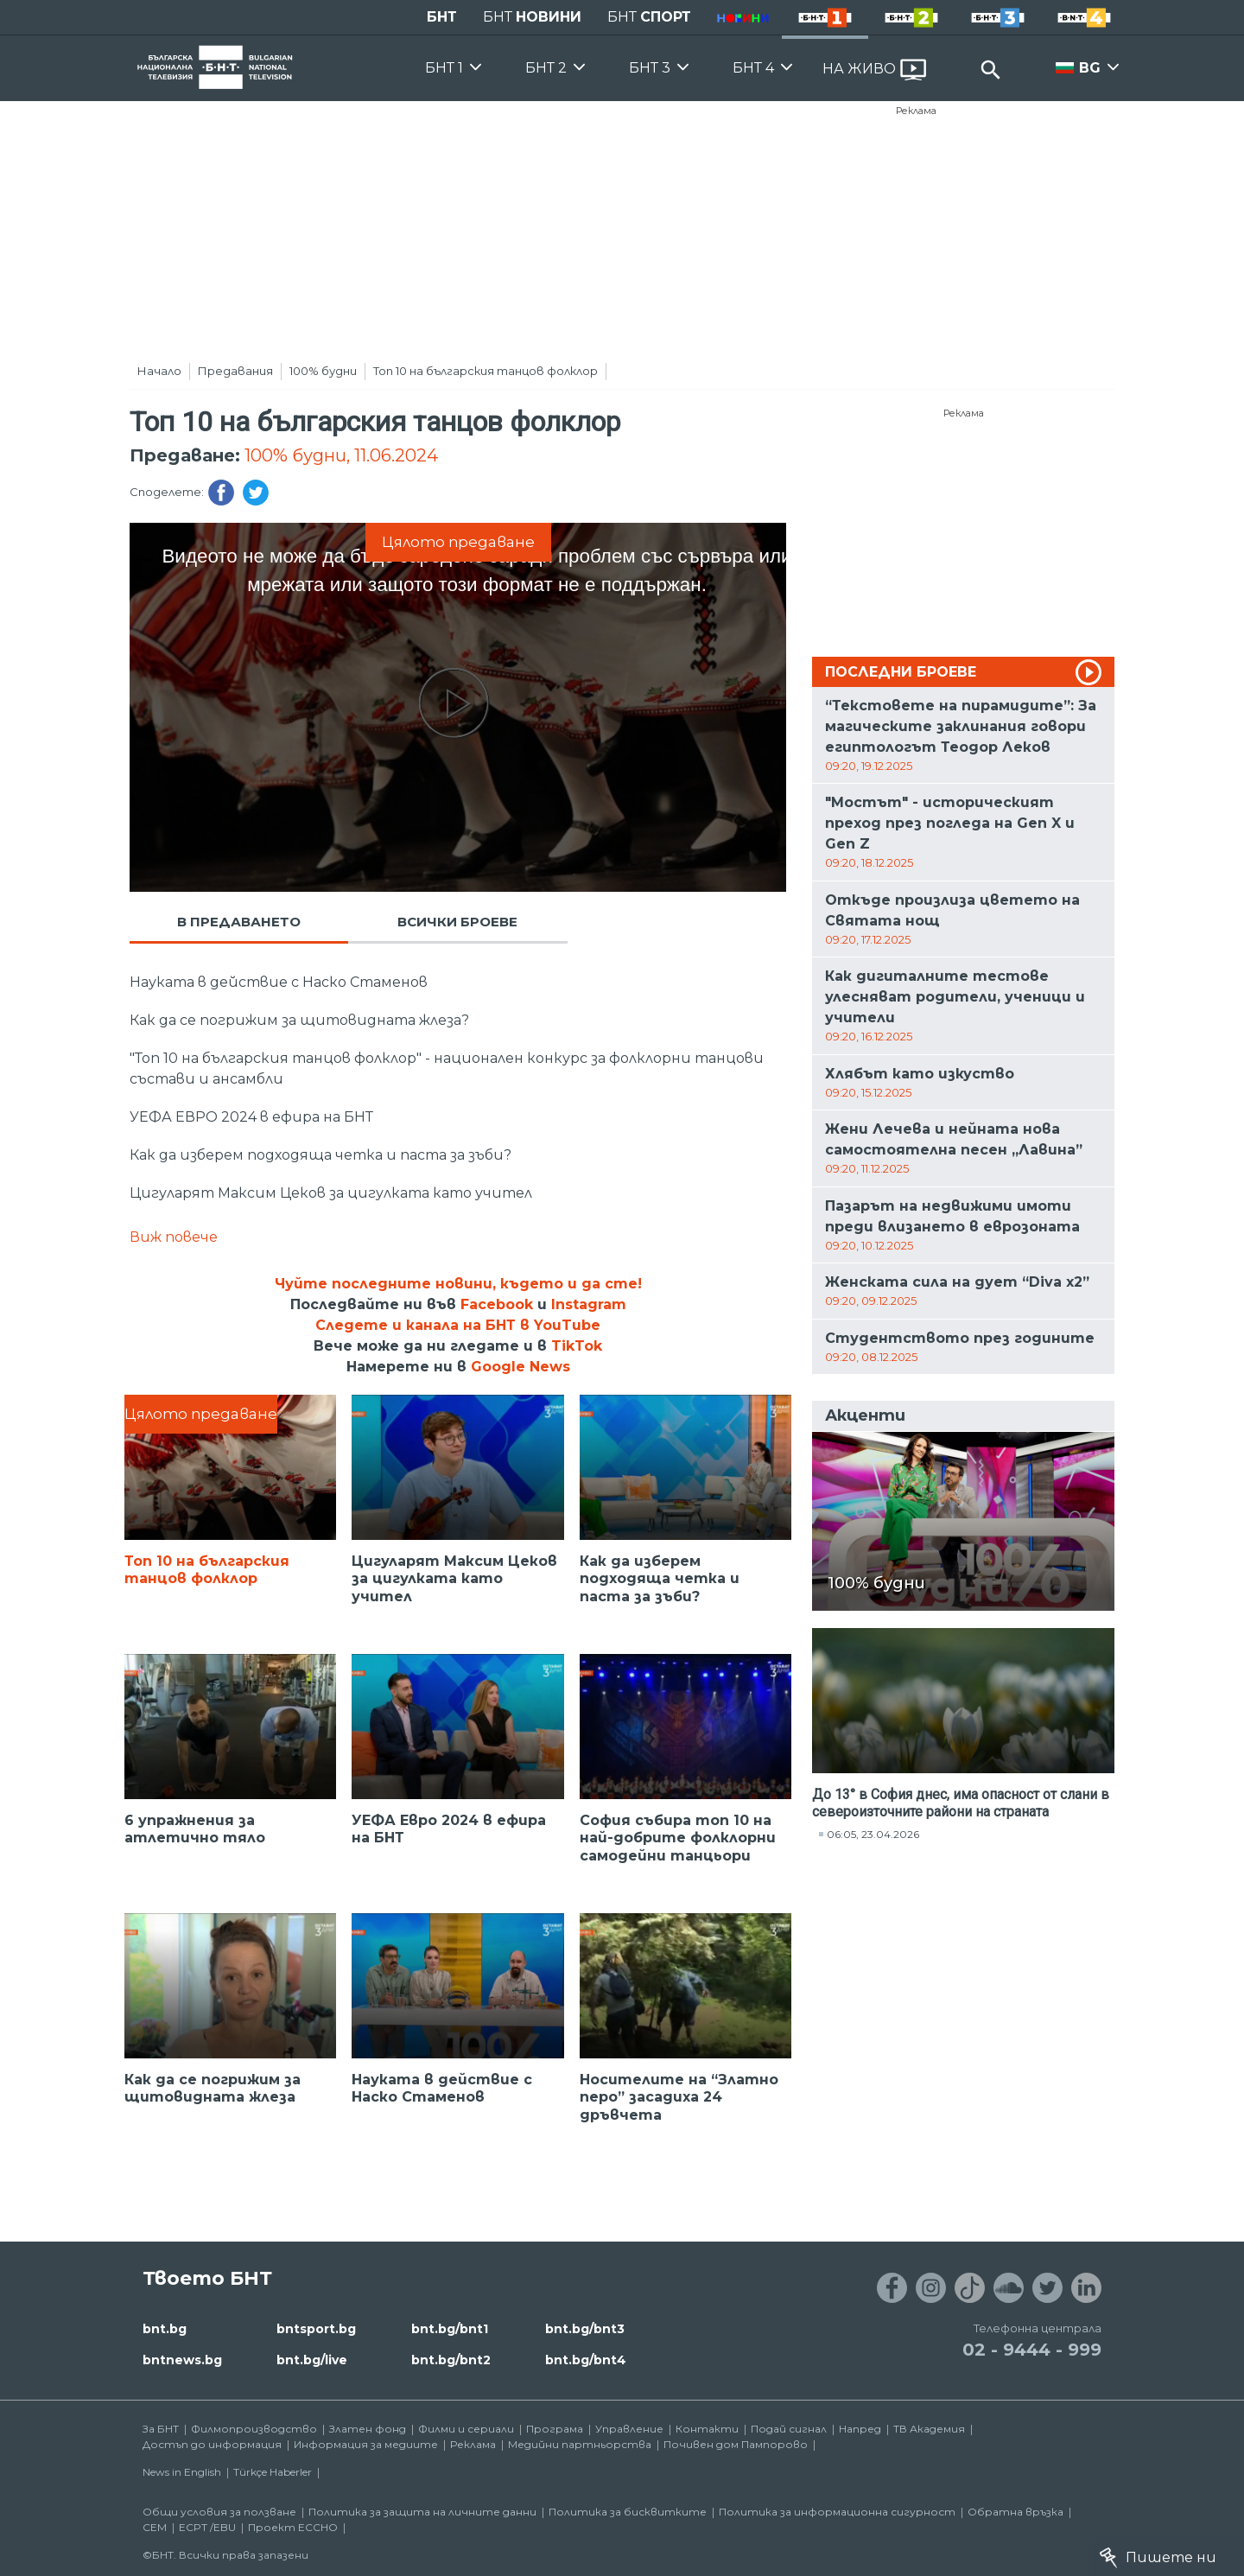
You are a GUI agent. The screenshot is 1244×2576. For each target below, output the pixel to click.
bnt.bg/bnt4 (585, 2360)
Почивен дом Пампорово (735, 2444)
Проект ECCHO (293, 2527)
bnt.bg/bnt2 (451, 2360)
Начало (159, 371)
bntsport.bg (316, 2329)
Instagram (588, 1304)
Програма (554, 2428)
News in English (182, 2471)
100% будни (323, 371)
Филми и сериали (466, 2428)
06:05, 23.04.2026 (873, 1834)
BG (1090, 68)
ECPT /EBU (207, 2527)
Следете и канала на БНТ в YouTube (457, 1325)
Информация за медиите (366, 2444)
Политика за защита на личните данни (422, 2511)
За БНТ (161, 2428)
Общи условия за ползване (219, 2511)
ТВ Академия (929, 2428)
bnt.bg (165, 2329)
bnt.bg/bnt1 (449, 2329)
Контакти (707, 2428)
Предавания (235, 371)
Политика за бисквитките (628, 2511)
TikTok (576, 1346)
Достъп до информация (212, 2444)
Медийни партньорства (579, 2444)
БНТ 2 (546, 68)
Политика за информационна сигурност (837, 2511)
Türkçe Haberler (272, 2471)
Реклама (916, 111)
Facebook (496, 1304)
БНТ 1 (444, 68)
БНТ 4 (753, 68)
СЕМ (155, 2527)
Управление (629, 2428)
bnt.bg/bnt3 (585, 2329)
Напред (860, 2428)
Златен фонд (367, 2428)
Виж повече (174, 1237)
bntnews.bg (182, 2360)
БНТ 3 (649, 68)
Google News (520, 1366)
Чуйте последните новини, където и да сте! (458, 1283)
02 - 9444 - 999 (1031, 2349)
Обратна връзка (1015, 2511)
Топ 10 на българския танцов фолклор (485, 371)
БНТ (442, 17)
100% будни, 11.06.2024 (341, 455)
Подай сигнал (789, 2428)
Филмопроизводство (254, 2428)
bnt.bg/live (311, 2360)
